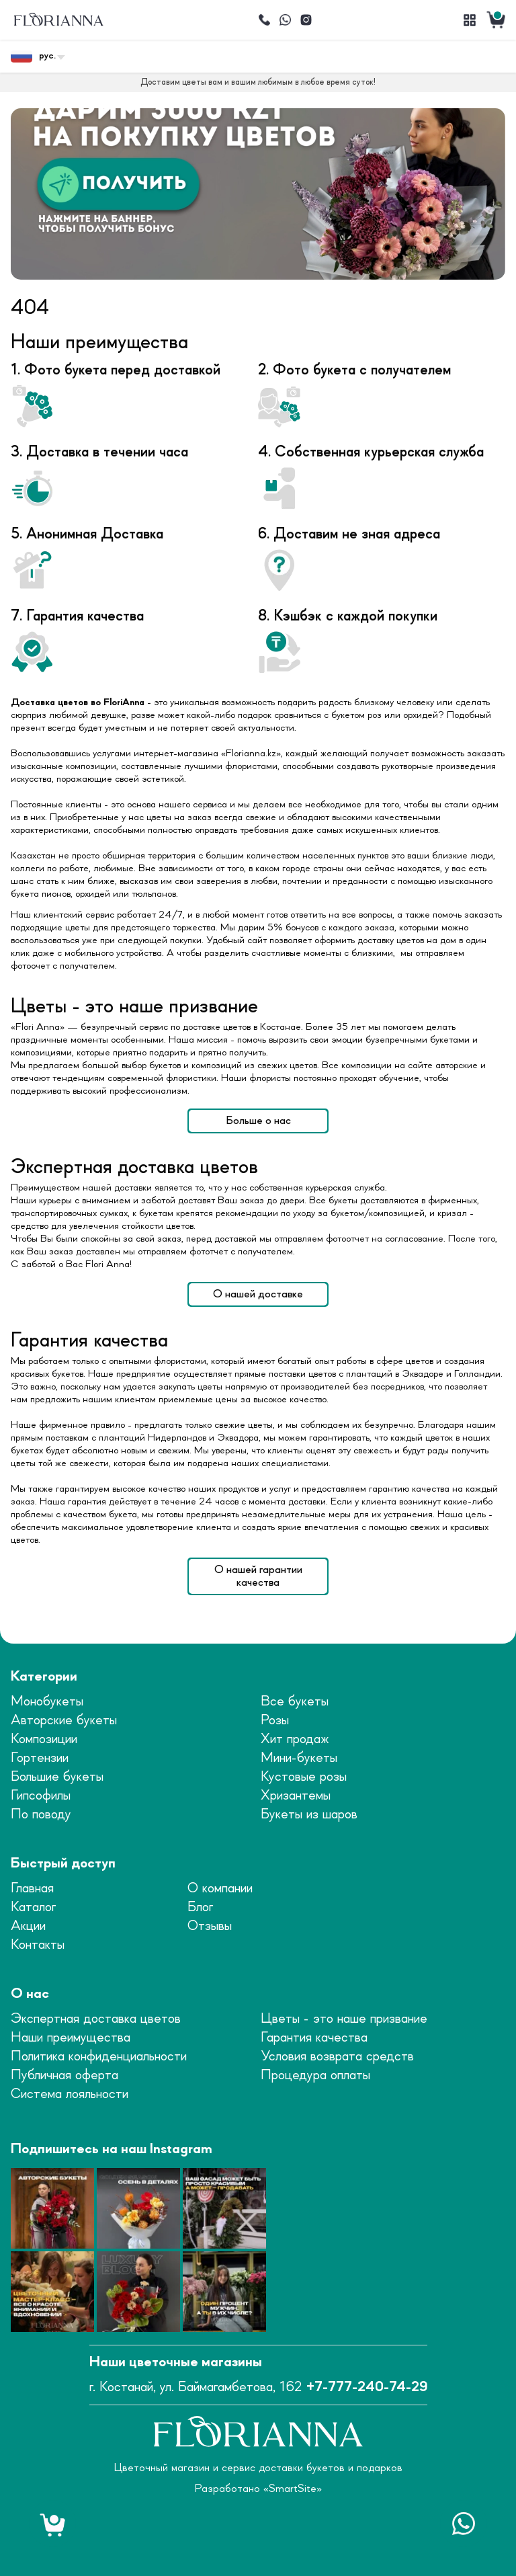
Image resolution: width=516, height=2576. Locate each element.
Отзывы (209, 1926)
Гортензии (40, 1758)
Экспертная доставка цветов (96, 2019)
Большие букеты (57, 1777)
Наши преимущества (70, 2037)
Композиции (44, 1739)
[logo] (58, 20)
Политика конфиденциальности (99, 2056)
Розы (275, 1720)
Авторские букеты (64, 1720)
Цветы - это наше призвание (344, 2019)
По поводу (41, 1814)
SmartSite (292, 2489)
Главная (32, 1888)
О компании (220, 1888)
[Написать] (285, 20)
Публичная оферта (64, 2075)
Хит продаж (295, 1739)
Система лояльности (69, 2094)
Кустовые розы (304, 1777)
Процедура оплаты (315, 2075)
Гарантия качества (314, 2037)
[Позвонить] (264, 20)
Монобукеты (47, 1701)
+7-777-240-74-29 (366, 2387)
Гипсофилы (41, 1795)
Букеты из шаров (309, 1814)
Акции (28, 1926)
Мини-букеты (299, 1758)
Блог (200, 1907)
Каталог (33, 1907)
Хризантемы (296, 1795)
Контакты (37, 1945)
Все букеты (295, 1701)
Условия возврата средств (337, 2056)
